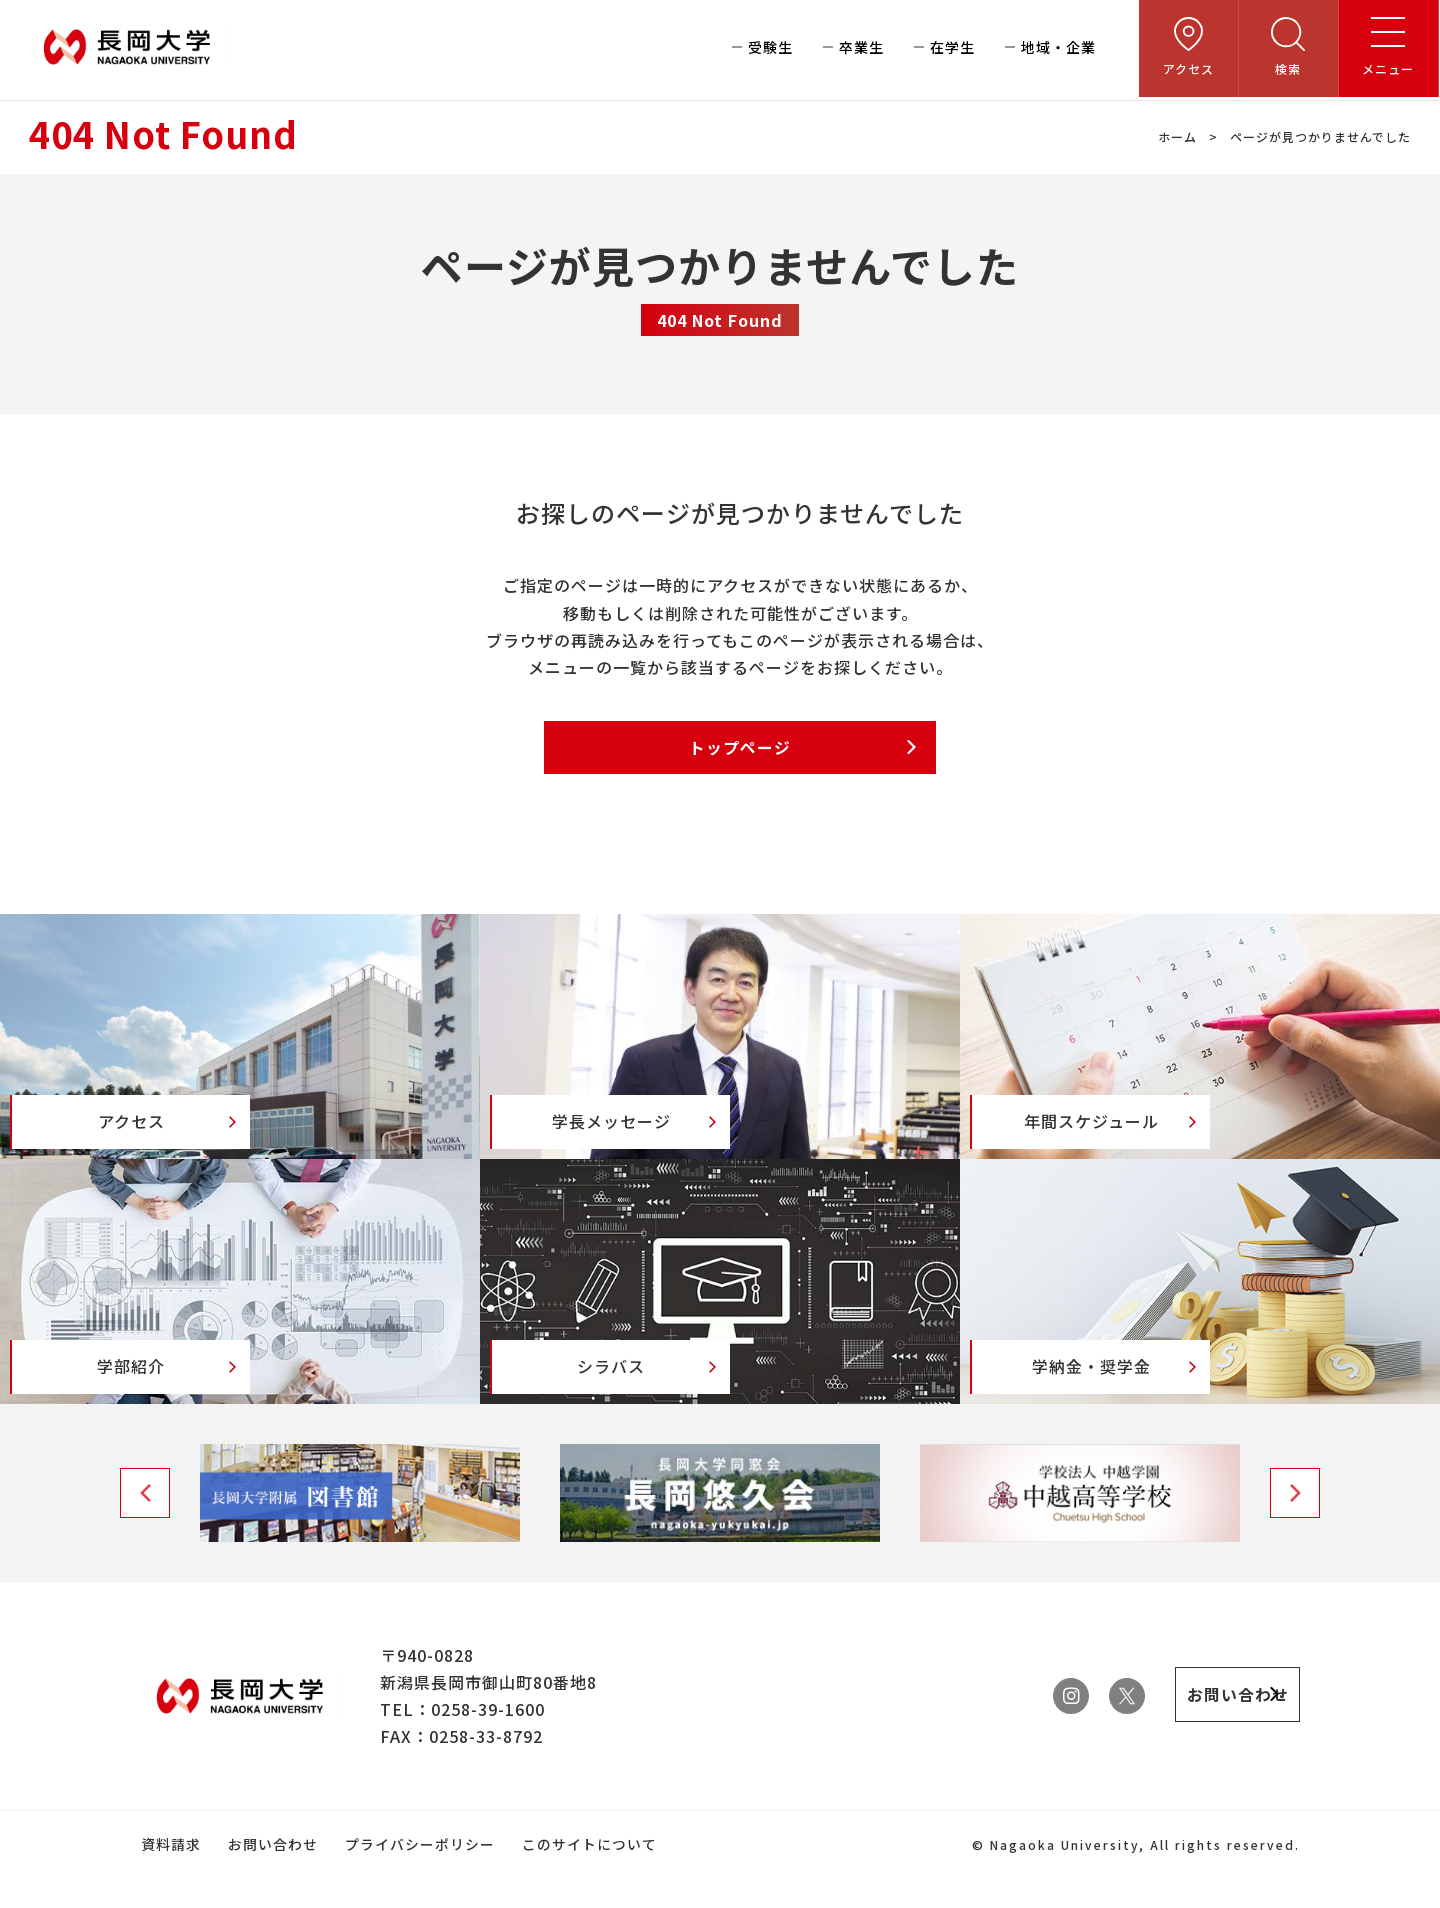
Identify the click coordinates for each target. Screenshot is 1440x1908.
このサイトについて (585, 1875)
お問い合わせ (271, 1875)
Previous (145, 1524)
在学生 (953, 50)
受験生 (771, 50)
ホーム (1177, 136)
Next (1295, 1524)
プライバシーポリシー (417, 1875)
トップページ (740, 748)
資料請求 (170, 1875)
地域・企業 (1059, 50)
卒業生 (862, 50)
